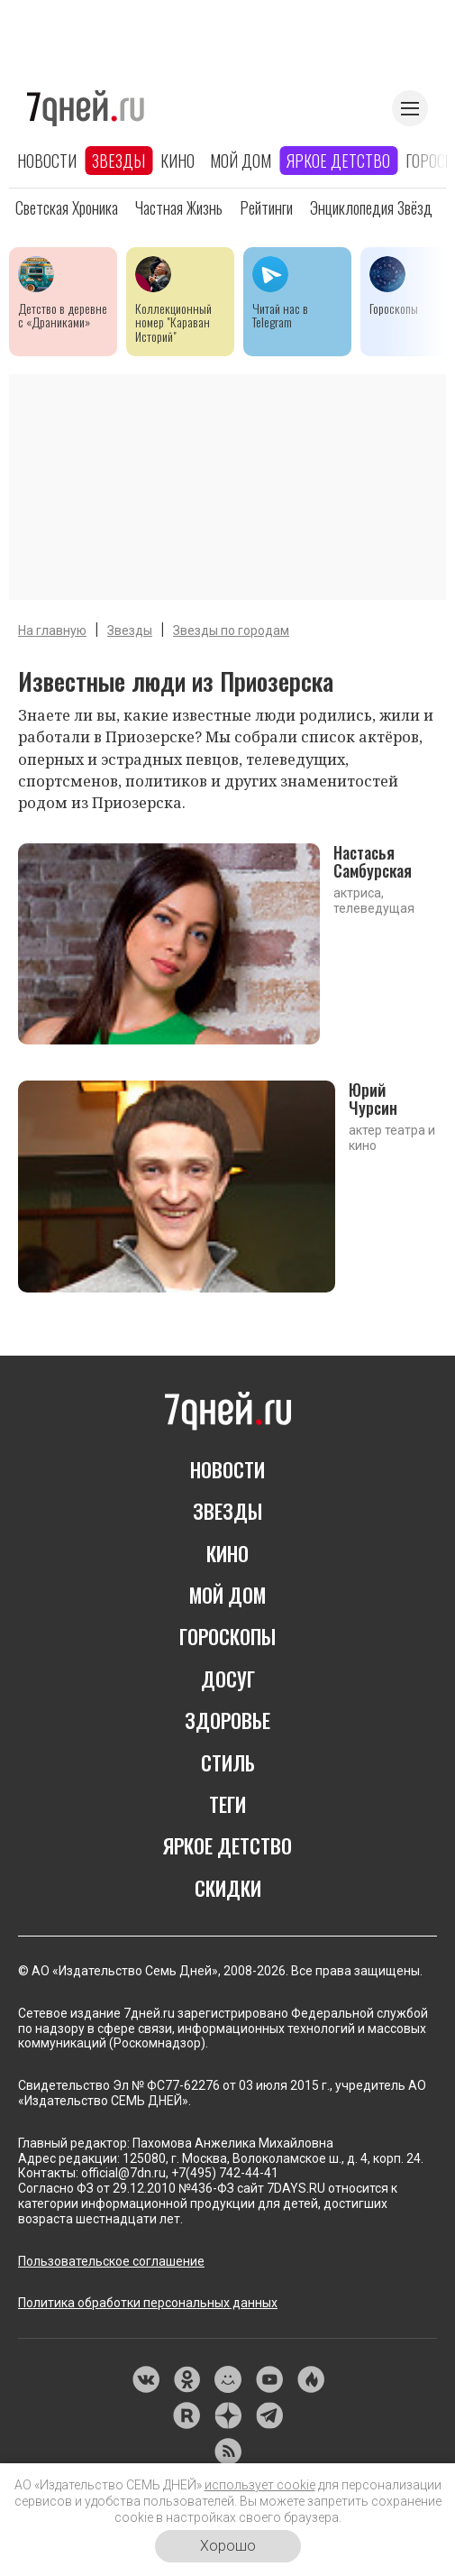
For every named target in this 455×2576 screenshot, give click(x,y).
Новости (47, 160)
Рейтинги (266, 207)
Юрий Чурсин (373, 1099)
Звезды (118, 160)
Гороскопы (227, 1636)
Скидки (228, 1888)
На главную (52, 630)
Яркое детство (338, 160)
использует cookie (260, 2485)
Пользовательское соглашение (111, 2261)
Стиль (228, 1762)
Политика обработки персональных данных (148, 2302)
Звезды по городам (231, 630)
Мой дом (240, 160)
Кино (177, 160)
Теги (227, 1804)
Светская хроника (66, 207)
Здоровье (227, 1720)
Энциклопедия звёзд (371, 207)
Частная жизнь (179, 207)
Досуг (228, 1678)
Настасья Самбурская (372, 861)
